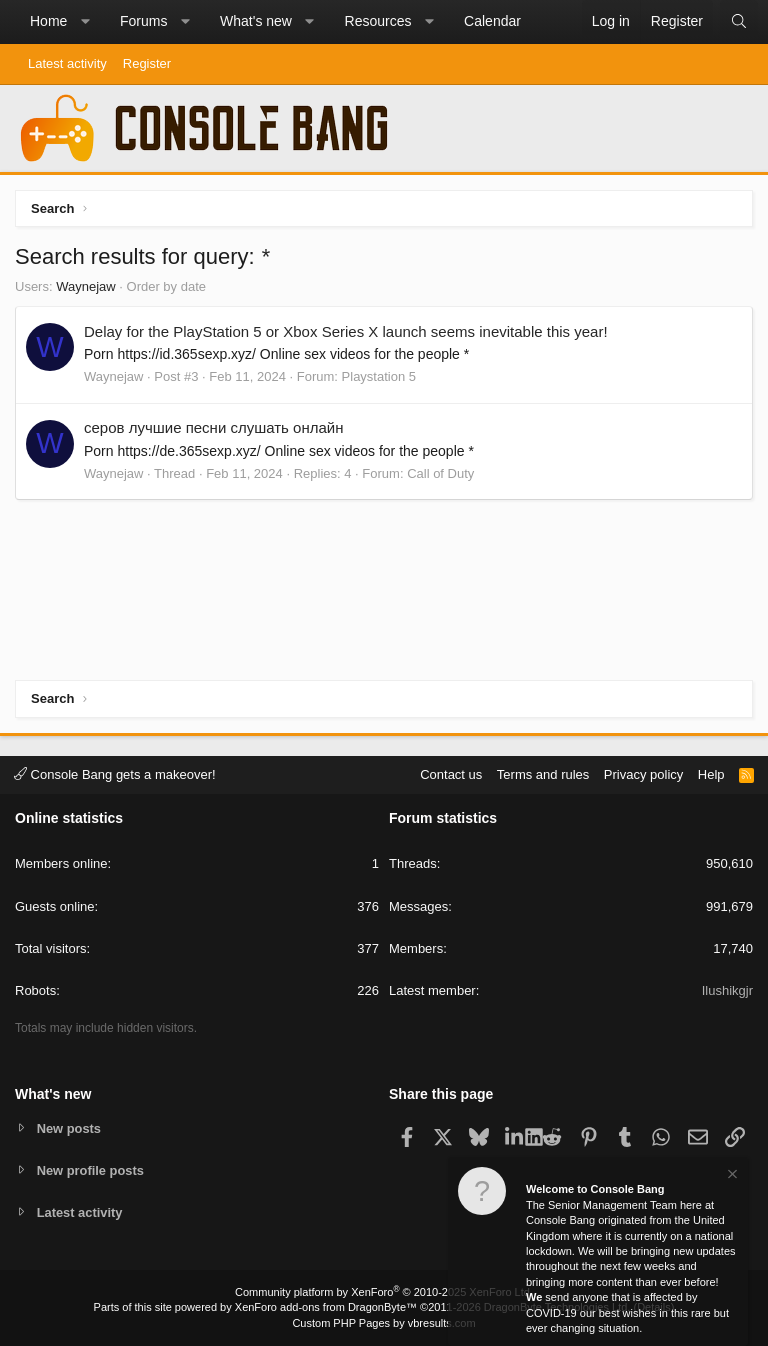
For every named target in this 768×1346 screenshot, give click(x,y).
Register (147, 63)
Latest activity (67, 63)
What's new (256, 21)
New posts (69, 1127)
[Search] (739, 22)
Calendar (492, 21)
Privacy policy (643, 773)
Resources (378, 21)
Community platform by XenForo (384, 1292)
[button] (85, 22)
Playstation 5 (379, 376)
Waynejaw (85, 286)
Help (711, 773)
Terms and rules (543, 773)
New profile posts (91, 1169)
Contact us (451, 773)
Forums (143, 21)
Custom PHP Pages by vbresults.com (383, 1323)
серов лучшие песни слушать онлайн (213, 427)
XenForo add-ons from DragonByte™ (326, 1307)
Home (48, 21)
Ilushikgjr (727, 990)
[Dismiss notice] (731, 1176)
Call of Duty (440, 473)
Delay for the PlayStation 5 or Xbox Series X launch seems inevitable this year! (346, 331)
